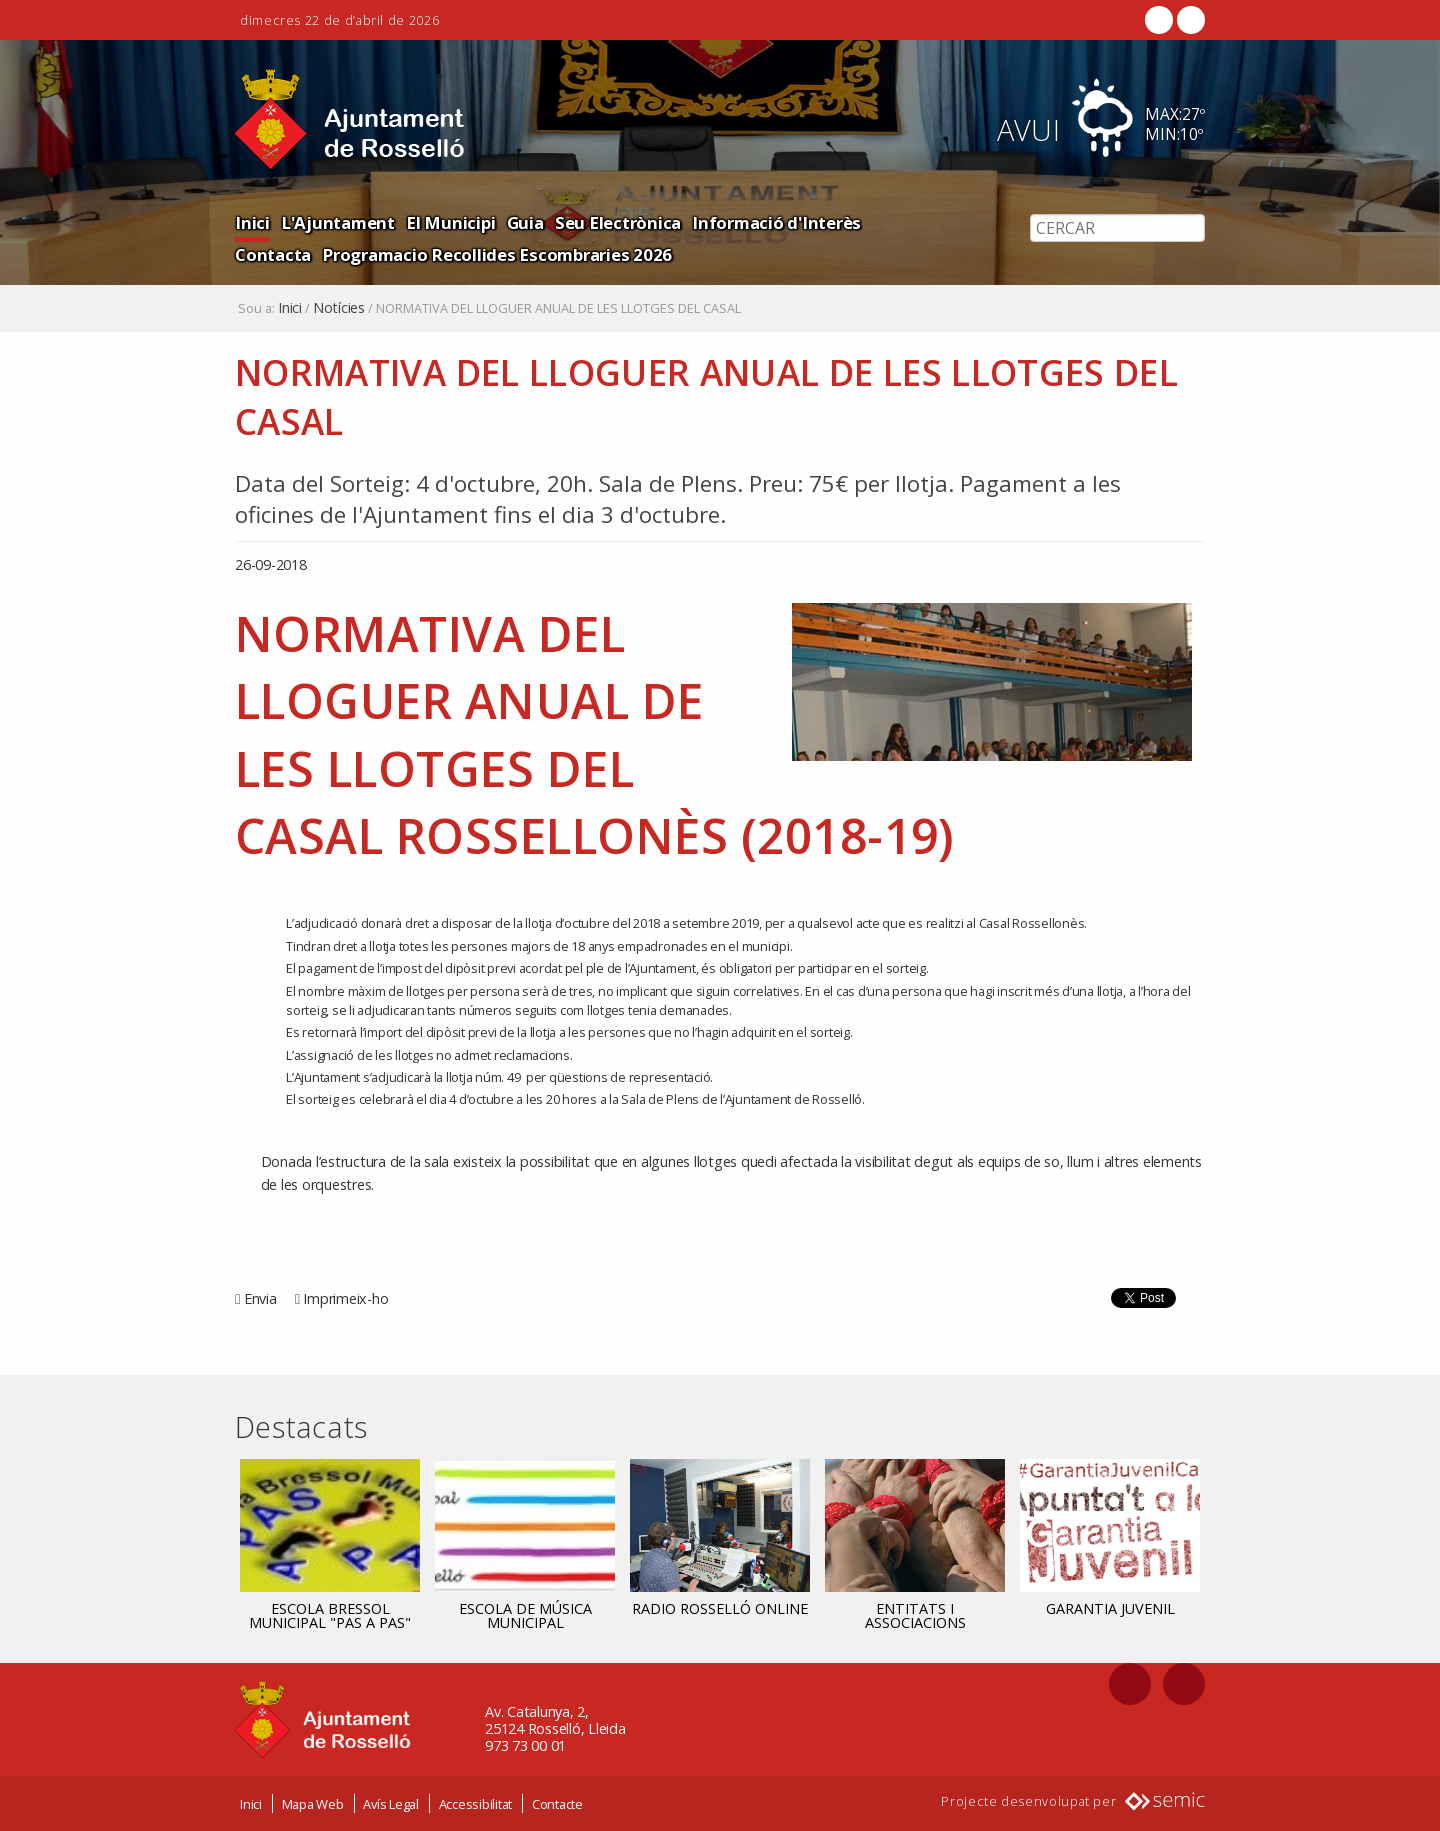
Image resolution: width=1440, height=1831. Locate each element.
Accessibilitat (476, 1804)
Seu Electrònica (613, 222)
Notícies (339, 308)
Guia (521, 222)
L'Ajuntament (336, 222)
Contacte (557, 1804)
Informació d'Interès (770, 222)
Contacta (903, 222)
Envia (260, 1298)
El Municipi (447, 222)
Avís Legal (391, 1804)
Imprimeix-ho (345, 1298)
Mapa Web (313, 1804)
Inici (252, 222)
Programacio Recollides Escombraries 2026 (408, 254)
